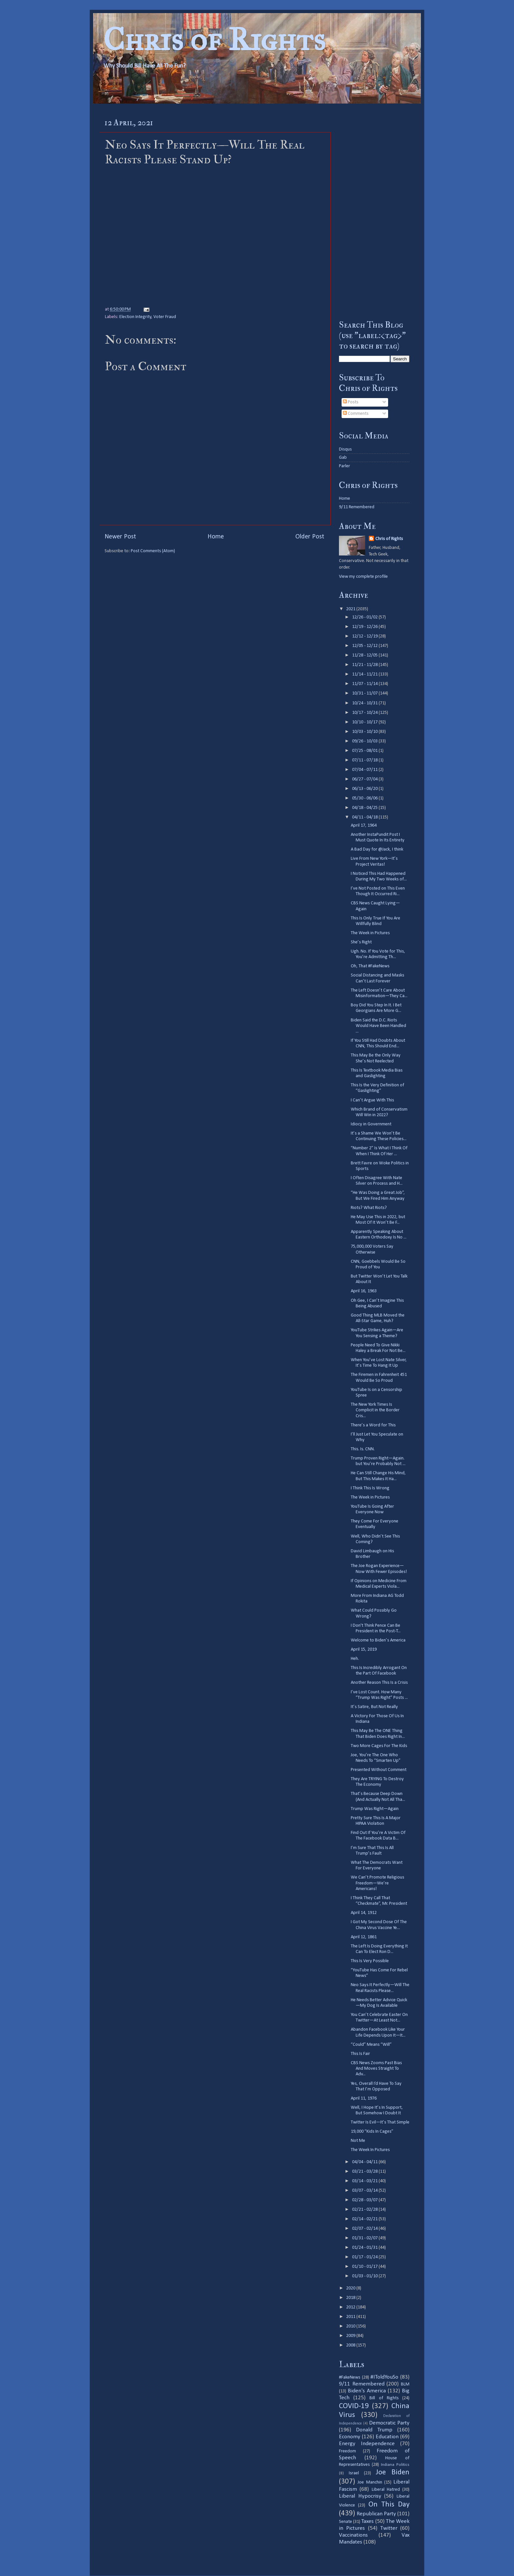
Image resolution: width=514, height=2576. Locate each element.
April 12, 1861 (364, 1937)
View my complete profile (363, 576)
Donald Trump (374, 2430)
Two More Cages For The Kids (379, 1745)
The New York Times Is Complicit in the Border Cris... (375, 1410)
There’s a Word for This (373, 1425)
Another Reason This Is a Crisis (379, 1682)
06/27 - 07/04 (365, 779)
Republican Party (376, 2514)
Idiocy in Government (371, 1124)
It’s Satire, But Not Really (374, 1706)
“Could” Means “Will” (371, 2044)
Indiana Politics (395, 2465)
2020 (351, 2288)
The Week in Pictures (370, 933)
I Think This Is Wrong (370, 1488)
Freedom (347, 2451)
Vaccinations (353, 2535)
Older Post (309, 536)
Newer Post (120, 536)
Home (216, 536)
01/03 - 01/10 (365, 2276)
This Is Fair (360, 2053)
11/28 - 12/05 (365, 655)
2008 (351, 2345)
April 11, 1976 (364, 2098)
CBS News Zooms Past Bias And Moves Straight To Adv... (376, 2069)
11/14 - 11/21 (365, 674)
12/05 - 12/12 (365, 645)
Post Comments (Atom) (153, 551)
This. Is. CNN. (363, 1449)
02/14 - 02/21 (365, 2219)
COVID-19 (354, 2406)
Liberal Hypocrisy (360, 2496)
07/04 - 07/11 (365, 769)
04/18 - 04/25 (365, 807)
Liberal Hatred (386, 2489)
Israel (354, 2473)
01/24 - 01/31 (365, 2247)
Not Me (358, 2140)
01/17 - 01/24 (365, 2257)
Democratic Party (389, 2423)
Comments (355, 413)
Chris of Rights (214, 39)
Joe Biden (392, 2472)
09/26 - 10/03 (365, 741)
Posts (350, 402)
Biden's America (367, 2391)
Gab (343, 457)
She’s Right (361, 942)
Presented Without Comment (378, 1769)
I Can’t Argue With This (372, 1100)
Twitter (388, 2528)
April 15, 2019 (364, 1649)
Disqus (345, 449)
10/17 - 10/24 (365, 712)
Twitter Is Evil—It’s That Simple (380, 2122)
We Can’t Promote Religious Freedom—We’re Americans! (377, 1883)
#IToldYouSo (384, 2377)
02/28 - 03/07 (365, 2200)
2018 (351, 2297)
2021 (351, 609)
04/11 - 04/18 (365, 817)
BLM (405, 2384)
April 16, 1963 (364, 1291)
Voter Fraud (164, 316)
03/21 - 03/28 (365, 2171)
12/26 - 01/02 (365, 617)
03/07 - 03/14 (365, 2190)
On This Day (389, 2504)
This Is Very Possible (370, 1961)
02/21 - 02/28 (365, 2209)
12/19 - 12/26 (365, 626)
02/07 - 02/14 (365, 2228)
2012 (351, 2307)
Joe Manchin (370, 2482)
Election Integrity (135, 316)
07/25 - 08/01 (365, 750)
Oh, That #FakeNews (370, 966)
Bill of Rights (383, 2398)
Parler (344, 466)
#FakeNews (349, 2377)
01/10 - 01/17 (365, 2266)
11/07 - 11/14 (365, 683)
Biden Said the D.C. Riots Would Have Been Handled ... (378, 1026)
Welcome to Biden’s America (378, 1640)
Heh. (355, 1658)
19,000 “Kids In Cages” (372, 2131)
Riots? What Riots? (369, 1207)
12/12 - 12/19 (365, 636)
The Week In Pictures (370, 2149)
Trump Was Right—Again (375, 1808)
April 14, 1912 (364, 1912)
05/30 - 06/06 (365, 798)
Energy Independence (367, 2443)
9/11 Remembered (356, 507)
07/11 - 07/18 (365, 760)
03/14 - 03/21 (365, 2181)
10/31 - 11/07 (365, 693)
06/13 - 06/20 (365, 788)
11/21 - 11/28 (365, 664)
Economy (349, 2437)
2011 (351, 2316)
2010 (351, 2326)
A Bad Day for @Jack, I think (377, 849)
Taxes (367, 2521)
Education (387, 2437)
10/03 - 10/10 (365, 731)
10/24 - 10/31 (365, 703)
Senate (345, 2521)
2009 (351, 2335)
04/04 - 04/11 (365, 2162)
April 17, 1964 (364, 825)
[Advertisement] (374, 211)
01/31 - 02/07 (365, 2238)
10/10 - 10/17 (365, 722)
